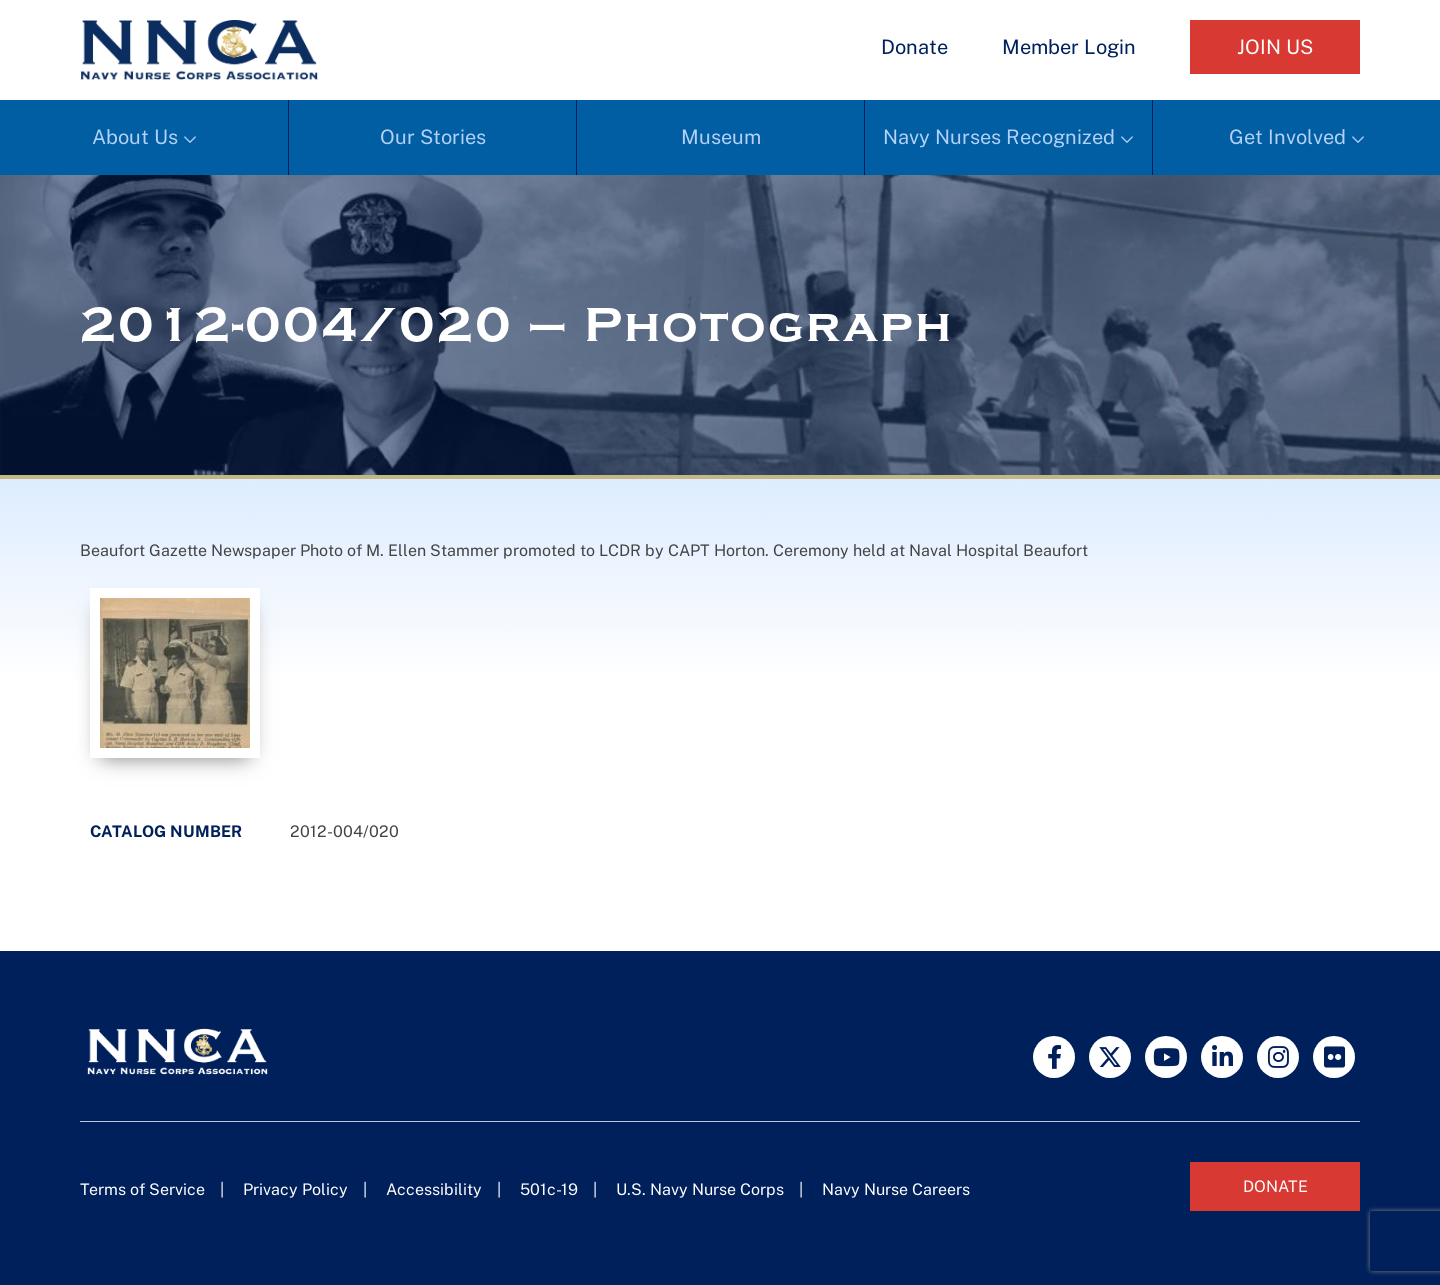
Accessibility (434, 1189)
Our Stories (433, 137)
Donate (914, 47)
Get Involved (1287, 137)
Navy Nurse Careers (896, 1189)
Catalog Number (166, 831)
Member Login (1069, 47)
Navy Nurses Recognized (999, 137)
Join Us (1275, 47)
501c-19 (549, 1189)
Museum (721, 137)
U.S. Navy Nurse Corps (700, 1189)
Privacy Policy (295, 1189)
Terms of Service (142, 1189)
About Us (135, 137)
